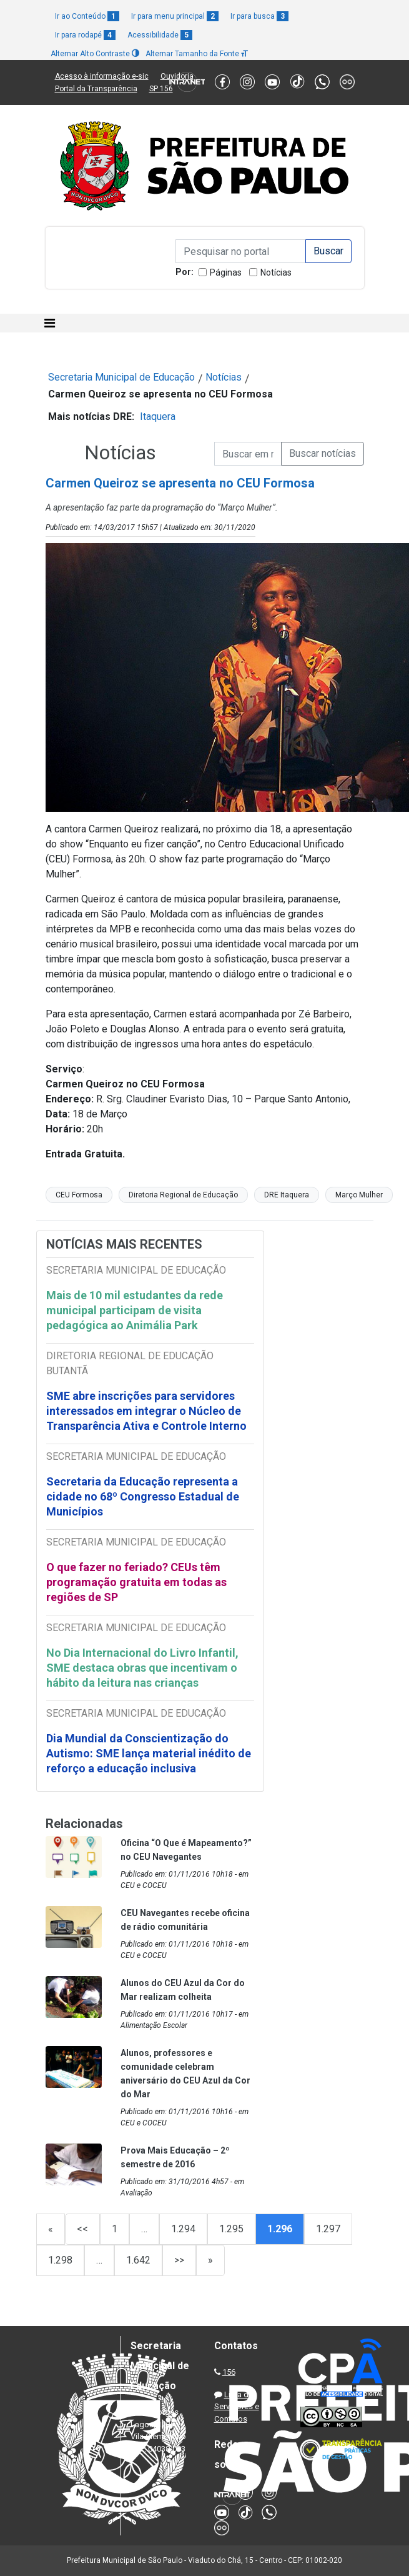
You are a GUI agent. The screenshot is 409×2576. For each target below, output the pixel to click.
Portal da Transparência (96, 88)
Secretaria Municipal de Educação (121, 377)
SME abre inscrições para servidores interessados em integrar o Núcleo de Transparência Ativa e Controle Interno (146, 1410)
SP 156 (161, 88)
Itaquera (157, 416)
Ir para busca (259, 16)
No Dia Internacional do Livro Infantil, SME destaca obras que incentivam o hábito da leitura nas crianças (142, 1667)
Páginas (226, 272)
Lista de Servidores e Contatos (236, 2407)
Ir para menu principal (175, 16)
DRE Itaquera (286, 1195)
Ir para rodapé (85, 35)
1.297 (328, 2229)
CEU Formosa (79, 1195)
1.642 (138, 2260)
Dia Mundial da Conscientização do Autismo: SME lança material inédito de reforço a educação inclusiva (148, 1753)
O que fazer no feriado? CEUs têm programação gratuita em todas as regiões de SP (136, 1582)
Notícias (276, 272)
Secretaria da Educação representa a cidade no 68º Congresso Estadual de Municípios (142, 1496)
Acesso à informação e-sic (102, 76)
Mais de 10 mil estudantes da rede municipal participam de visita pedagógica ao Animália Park (134, 1310)
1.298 (60, 2260)
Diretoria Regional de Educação (183, 1195)
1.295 (231, 2229)
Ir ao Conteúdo (87, 16)
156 (228, 2372)
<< (82, 2229)
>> (179, 2260)
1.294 (183, 2229)
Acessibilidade (159, 35)
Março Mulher (359, 1195)
